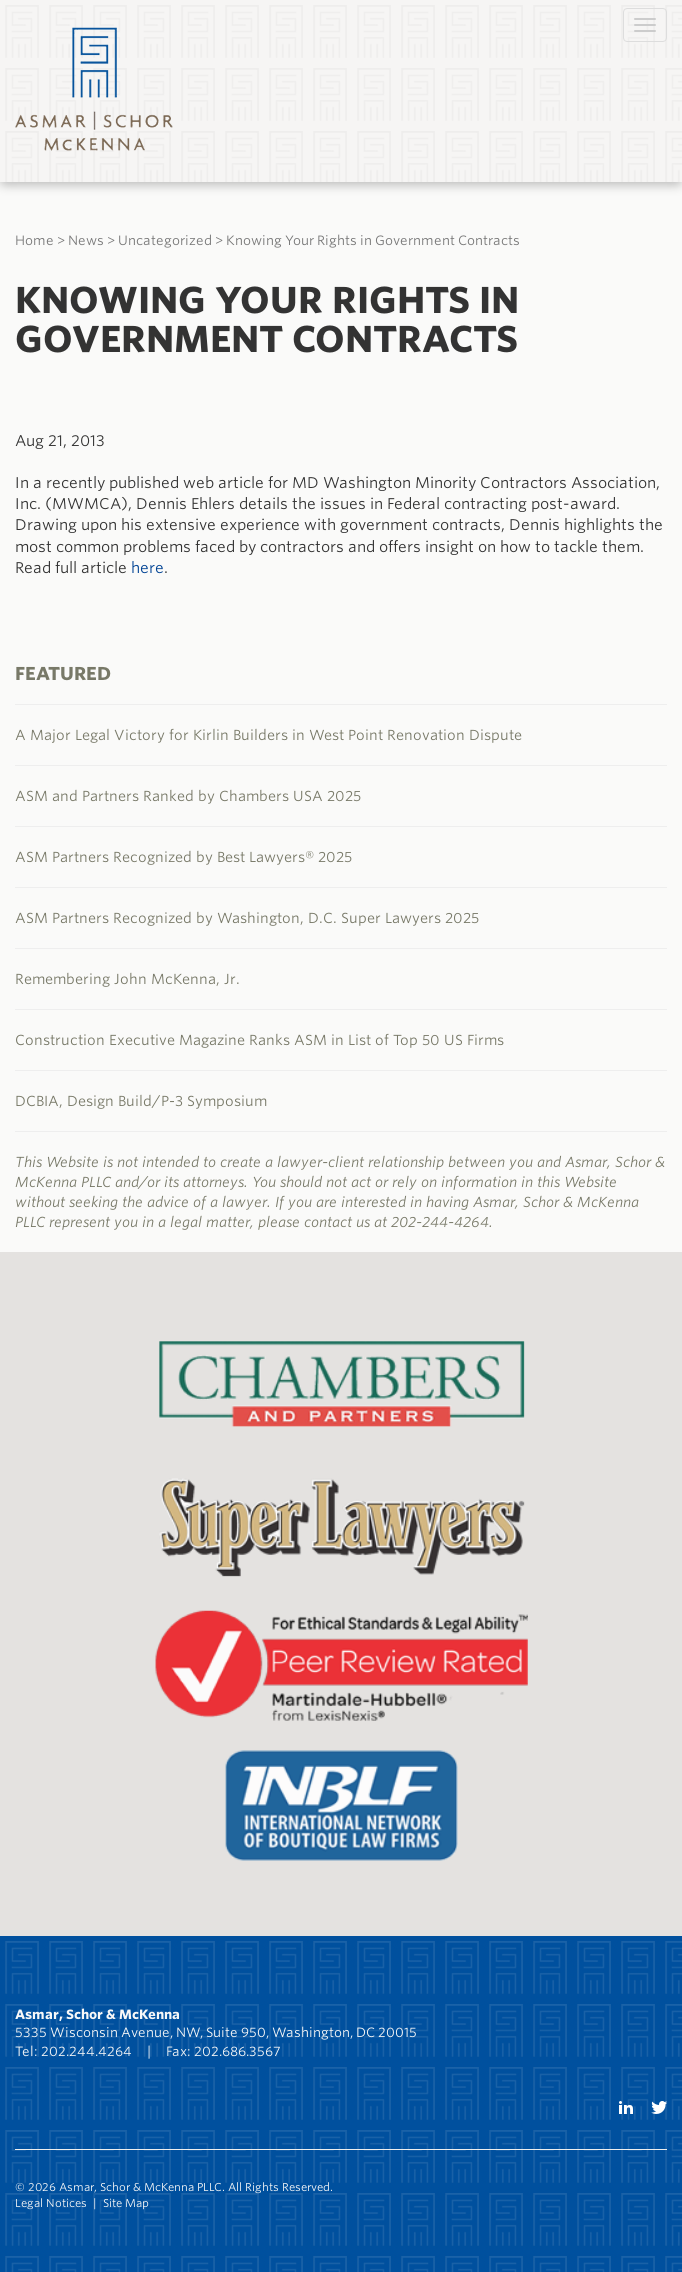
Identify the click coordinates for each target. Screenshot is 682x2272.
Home (34, 240)
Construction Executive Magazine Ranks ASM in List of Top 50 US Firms (259, 1040)
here (147, 568)
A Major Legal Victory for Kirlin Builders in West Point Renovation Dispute (268, 735)
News (86, 240)
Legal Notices (51, 2203)
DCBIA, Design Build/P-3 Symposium (141, 1101)
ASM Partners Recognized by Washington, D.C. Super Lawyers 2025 (247, 918)
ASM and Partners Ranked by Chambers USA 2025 (188, 796)
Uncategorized (165, 240)
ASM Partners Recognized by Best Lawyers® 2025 (183, 857)
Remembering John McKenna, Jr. (127, 979)
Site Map (126, 2203)
